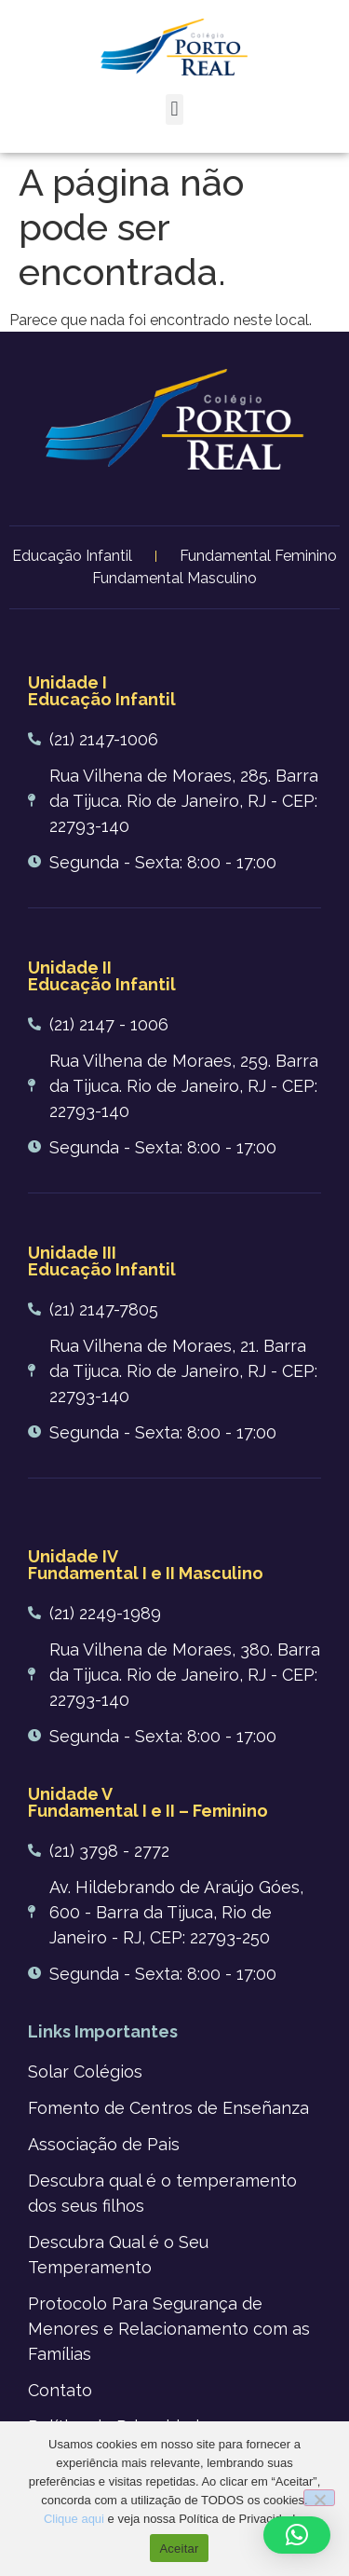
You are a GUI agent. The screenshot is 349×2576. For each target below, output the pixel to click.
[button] (174, 109)
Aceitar (178, 2549)
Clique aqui (74, 2519)
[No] (319, 2497)
